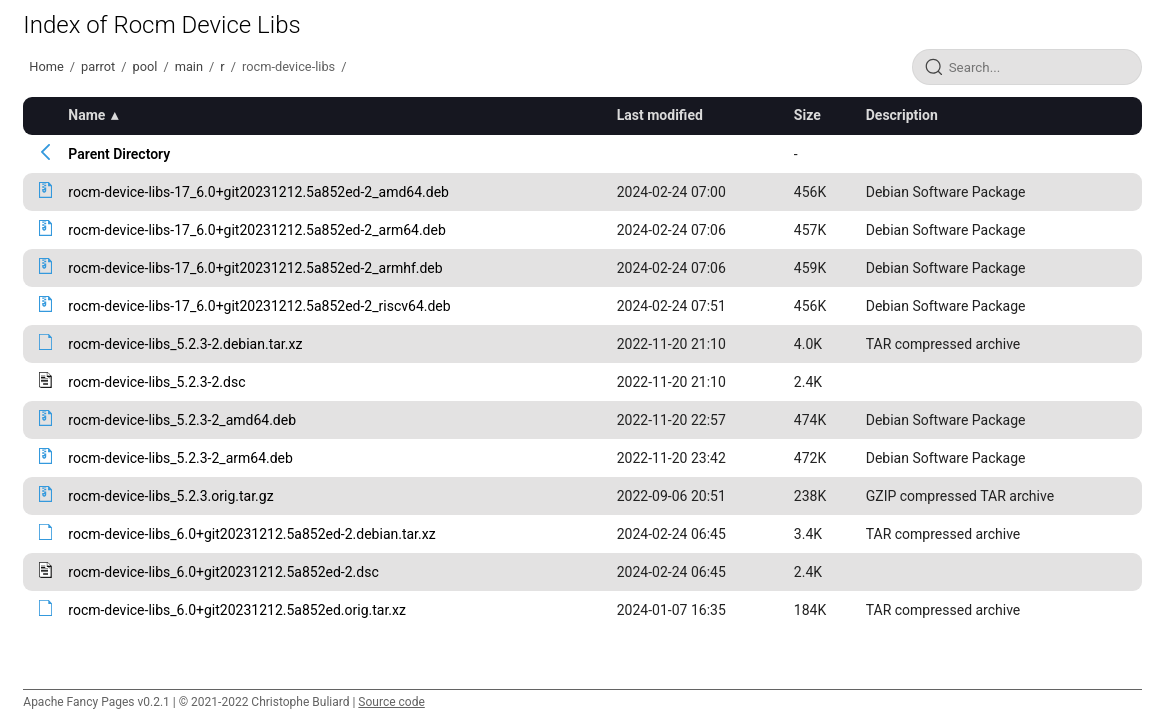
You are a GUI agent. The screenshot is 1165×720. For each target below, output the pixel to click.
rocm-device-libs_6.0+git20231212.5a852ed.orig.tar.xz (237, 610)
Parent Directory (119, 154)
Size (807, 115)
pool (144, 66)
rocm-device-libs (288, 66)
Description (902, 115)
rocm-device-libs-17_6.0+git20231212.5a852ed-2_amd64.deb (258, 192)
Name (86, 115)
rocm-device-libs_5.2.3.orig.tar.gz (170, 496)
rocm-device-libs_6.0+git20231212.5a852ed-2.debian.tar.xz (251, 534)
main (189, 66)
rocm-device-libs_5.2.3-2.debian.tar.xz (185, 344)
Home (46, 66)
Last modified (660, 115)
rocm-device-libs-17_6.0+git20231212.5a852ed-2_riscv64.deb (259, 306)
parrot (98, 66)
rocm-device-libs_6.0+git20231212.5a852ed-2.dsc (223, 572)
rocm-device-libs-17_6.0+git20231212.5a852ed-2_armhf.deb (255, 268)
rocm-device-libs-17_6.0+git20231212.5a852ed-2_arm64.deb (256, 230)
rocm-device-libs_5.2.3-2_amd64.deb (182, 420)
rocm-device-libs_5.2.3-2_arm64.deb (180, 458)
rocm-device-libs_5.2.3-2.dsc (156, 382)
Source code (391, 702)
